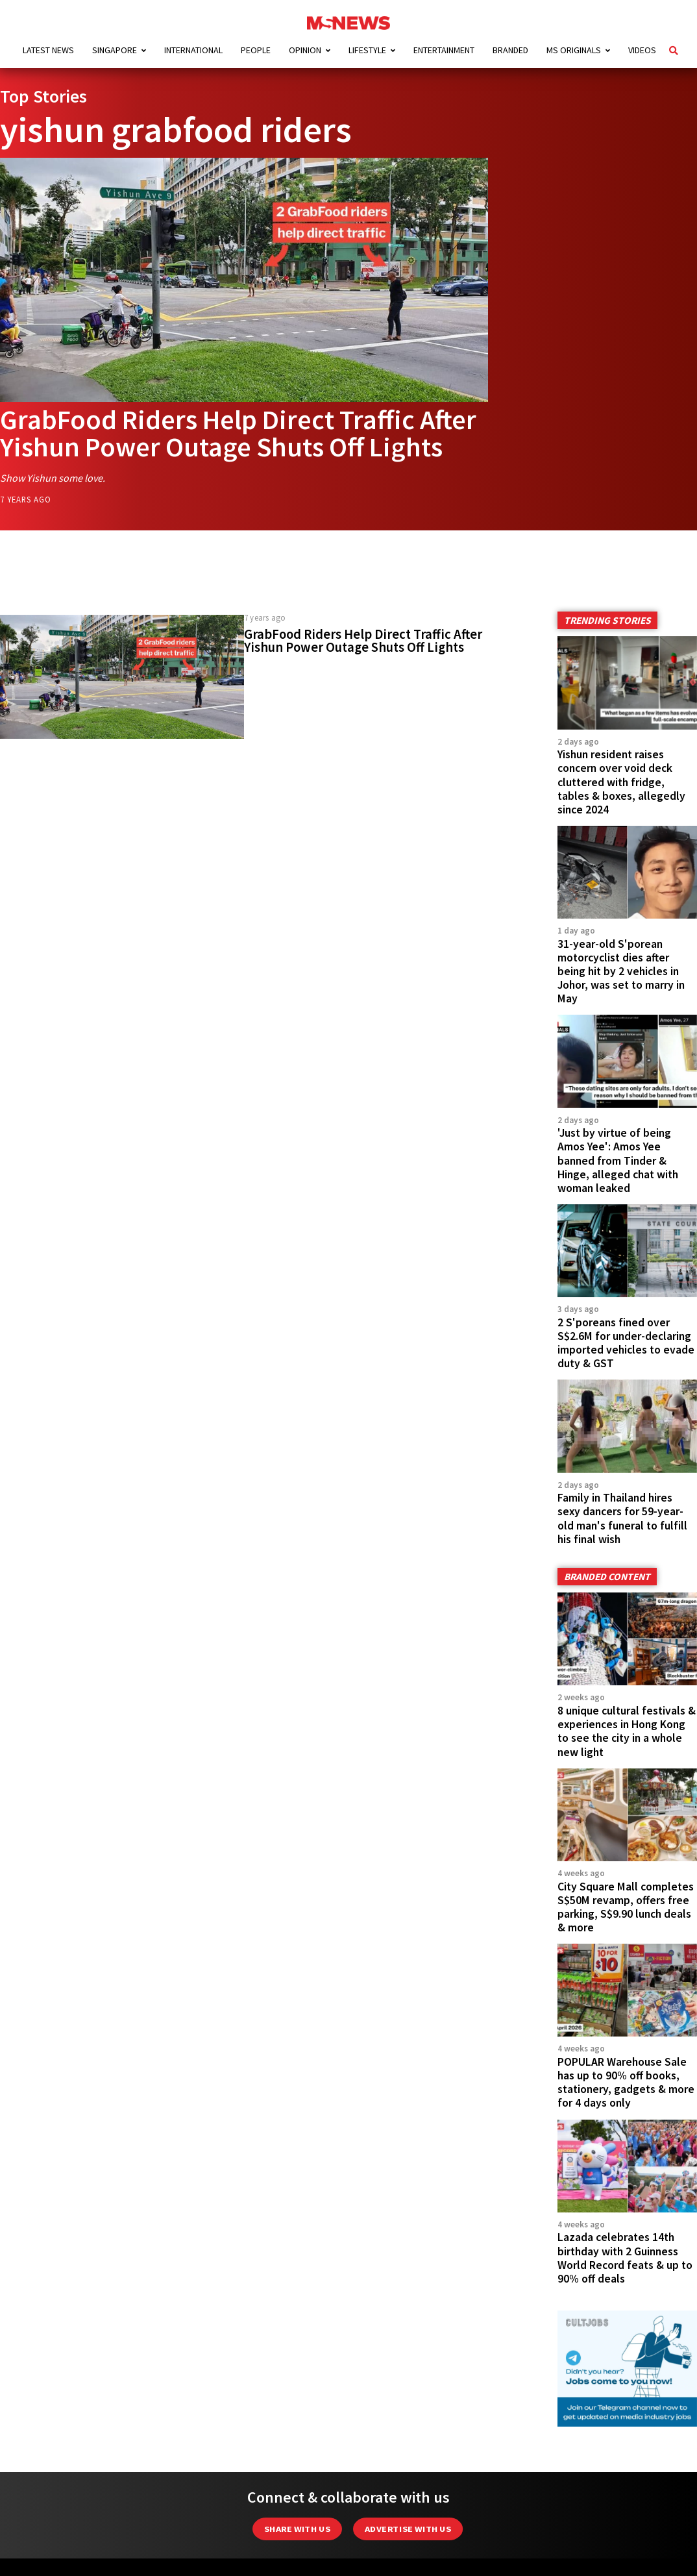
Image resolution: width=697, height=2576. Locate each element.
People (256, 50)
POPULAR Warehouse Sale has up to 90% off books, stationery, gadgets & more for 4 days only (625, 2082)
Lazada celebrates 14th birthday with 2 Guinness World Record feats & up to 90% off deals (624, 2257)
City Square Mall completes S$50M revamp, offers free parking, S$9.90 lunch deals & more (625, 1907)
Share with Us (297, 2529)
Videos (642, 50)
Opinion (305, 50)
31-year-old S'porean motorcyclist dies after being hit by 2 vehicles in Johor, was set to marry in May (621, 971)
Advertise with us (408, 2529)
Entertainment (443, 50)
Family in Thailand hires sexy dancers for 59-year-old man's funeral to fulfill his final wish (622, 1518)
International (193, 50)
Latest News (48, 50)
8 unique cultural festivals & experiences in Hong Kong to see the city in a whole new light (626, 1731)
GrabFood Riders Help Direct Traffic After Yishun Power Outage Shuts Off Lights (238, 433)
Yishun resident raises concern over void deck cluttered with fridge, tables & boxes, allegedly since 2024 (621, 781)
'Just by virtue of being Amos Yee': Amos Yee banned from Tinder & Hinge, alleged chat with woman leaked (617, 1160)
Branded (510, 50)
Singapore (114, 50)
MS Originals (573, 50)
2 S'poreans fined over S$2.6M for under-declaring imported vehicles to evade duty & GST (625, 1342)
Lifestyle (367, 50)
